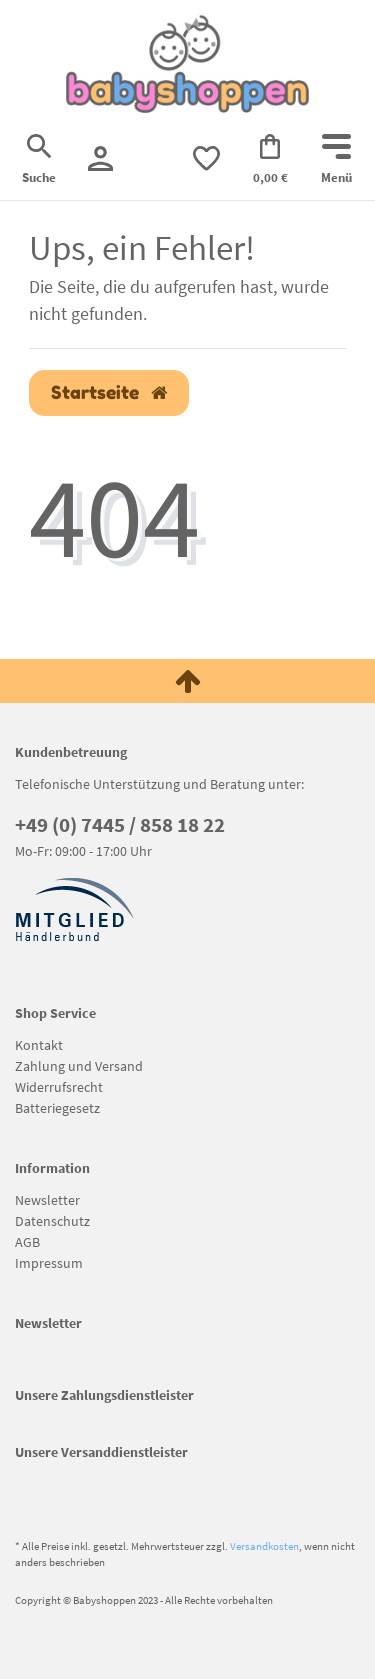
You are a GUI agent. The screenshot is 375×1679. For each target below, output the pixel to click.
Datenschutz (52, 1221)
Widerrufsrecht (59, 1087)
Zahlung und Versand (79, 1066)
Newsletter (47, 1200)
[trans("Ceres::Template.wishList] (207, 158)
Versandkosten (264, 1546)
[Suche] (39, 161)
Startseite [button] (109, 392)
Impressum (49, 1263)
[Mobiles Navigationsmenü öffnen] (336, 161)
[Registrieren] (100, 158)
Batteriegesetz (57, 1108)
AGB (27, 1242)
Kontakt (39, 1045)
